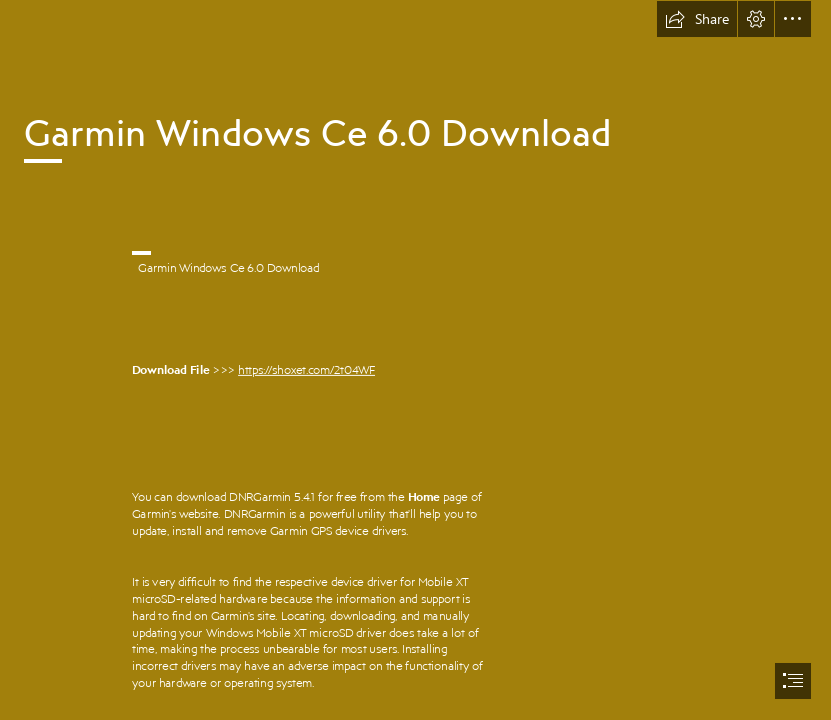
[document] (415, 360)
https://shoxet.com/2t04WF (306, 369)
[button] (697, 19)
